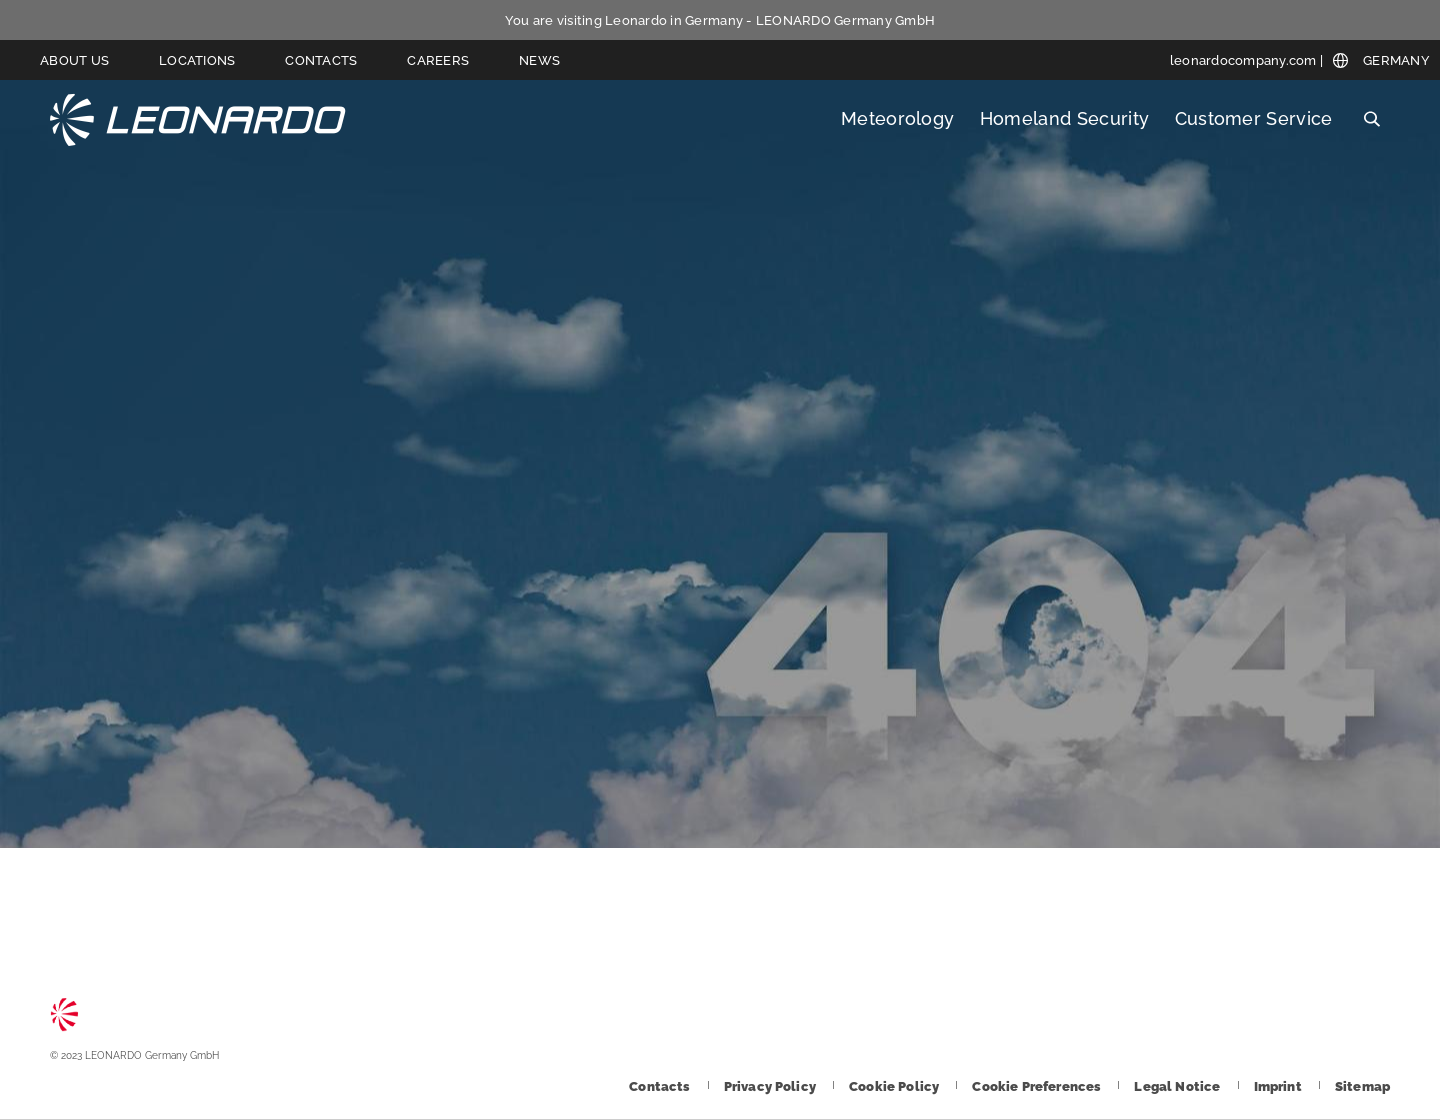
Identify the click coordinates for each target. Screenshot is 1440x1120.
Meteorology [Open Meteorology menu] (898, 118)
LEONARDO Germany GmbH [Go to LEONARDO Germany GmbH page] (198, 119)
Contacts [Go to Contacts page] (321, 60)
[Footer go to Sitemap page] (1362, 1086)
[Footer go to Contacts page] (661, 1086)
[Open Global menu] (1381, 60)
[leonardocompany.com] (1246, 60)
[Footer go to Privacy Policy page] (771, 1086)
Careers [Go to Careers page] (438, 60)
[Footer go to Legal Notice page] (1178, 1086)
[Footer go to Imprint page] (1279, 1086)
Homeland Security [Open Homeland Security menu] (1064, 118)
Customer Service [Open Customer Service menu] (1254, 118)
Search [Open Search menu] (1371, 119)
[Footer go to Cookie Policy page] (895, 1086)
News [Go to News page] (539, 60)
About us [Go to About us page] (74, 60)
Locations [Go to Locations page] (197, 60)
